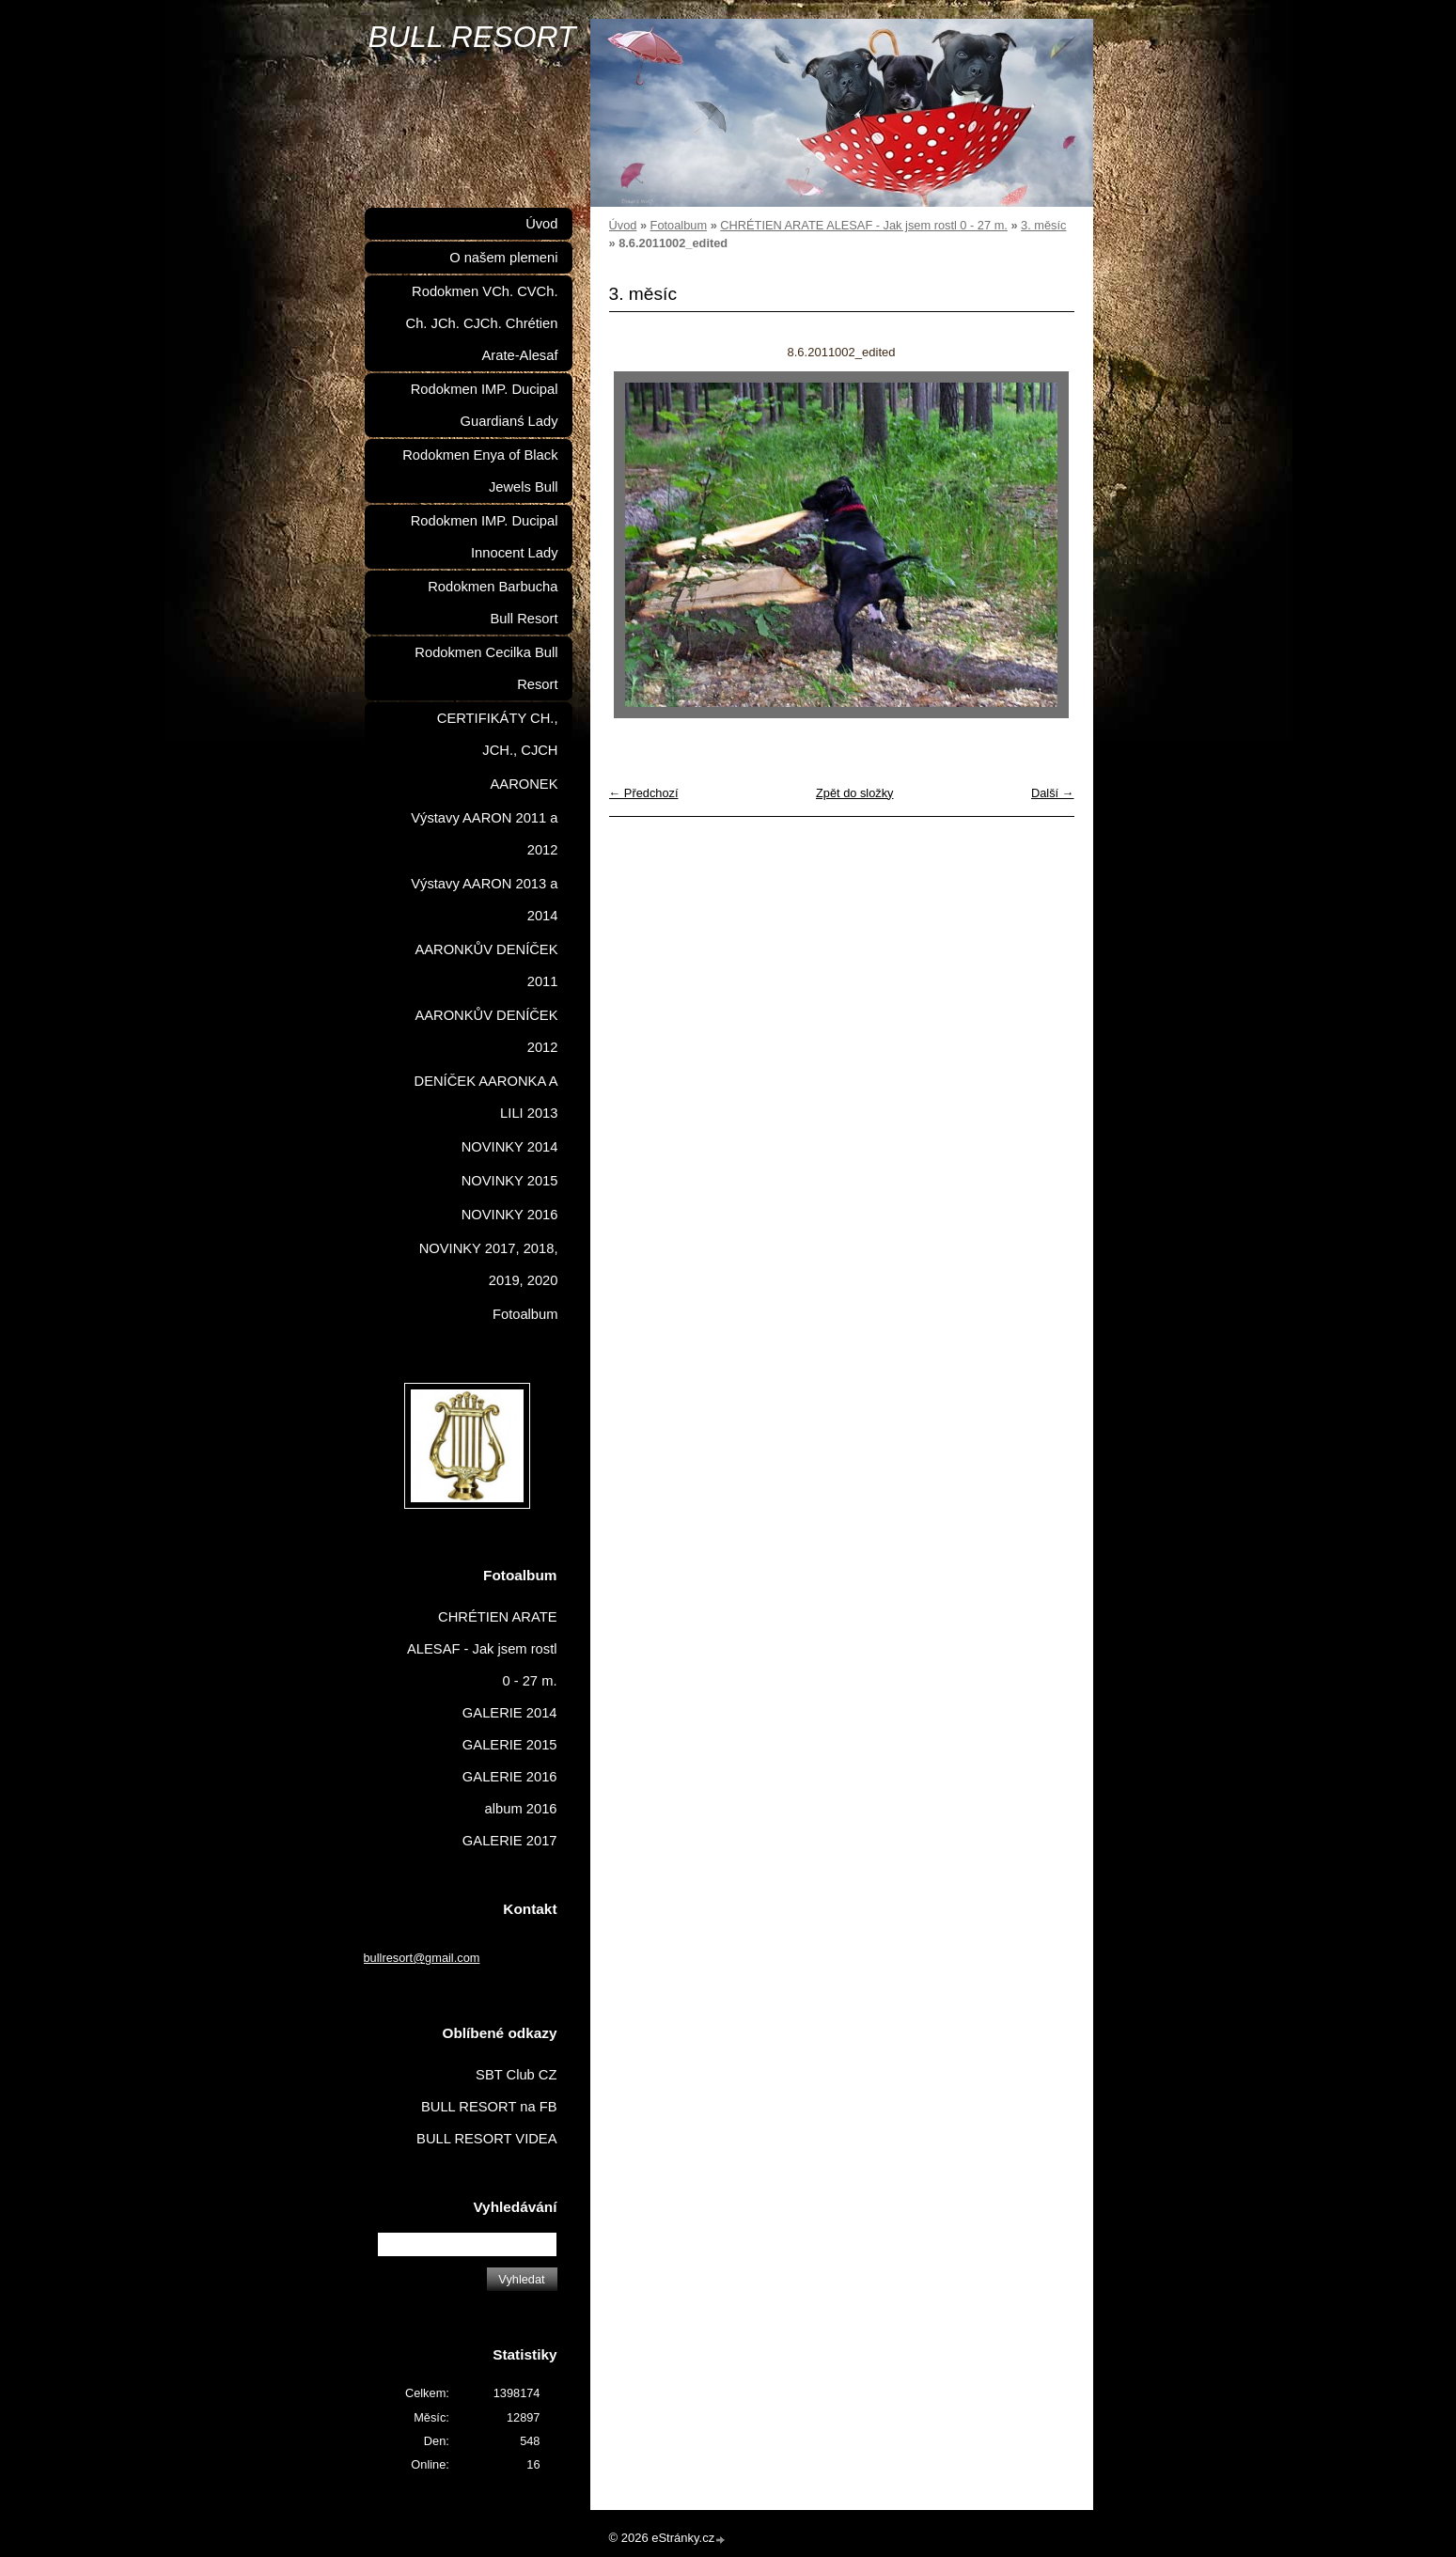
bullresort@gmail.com (422, 1958)
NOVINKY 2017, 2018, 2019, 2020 (488, 1264)
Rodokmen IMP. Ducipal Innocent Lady (484, 536)
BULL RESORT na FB (489, 2106)
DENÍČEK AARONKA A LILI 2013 (486, 1097)
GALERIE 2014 (509, 1712)
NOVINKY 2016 (510, 1214)
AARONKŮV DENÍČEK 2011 (486, 965)
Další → (1052, 793)
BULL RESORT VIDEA (486, 2138)
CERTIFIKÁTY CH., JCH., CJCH (497, 734)
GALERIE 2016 (509, 1776)
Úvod (623, 225)
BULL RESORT (472, 37)
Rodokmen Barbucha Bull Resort (492, 602)
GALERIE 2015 (509, 1744)
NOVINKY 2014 (510, 1146)
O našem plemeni (503, 257)
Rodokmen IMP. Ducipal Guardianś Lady (484, 405)
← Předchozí (644, 793)
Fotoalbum (678, 225)
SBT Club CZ (516, 2074)
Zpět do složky (855, 793)
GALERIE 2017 (509, 1840)
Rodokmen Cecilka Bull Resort (486, 668)
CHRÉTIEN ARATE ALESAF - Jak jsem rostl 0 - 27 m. (864, 225)
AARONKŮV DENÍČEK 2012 (486, 1031)
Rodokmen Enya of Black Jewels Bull (479, 470)
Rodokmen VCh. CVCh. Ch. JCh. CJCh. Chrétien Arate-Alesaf (482, 323)
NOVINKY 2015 (510, 1180)
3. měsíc (1043, 225)
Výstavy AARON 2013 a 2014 (484, 899)
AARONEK (524, 784)
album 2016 (521, 1808)
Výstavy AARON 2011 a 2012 (484, 833)
